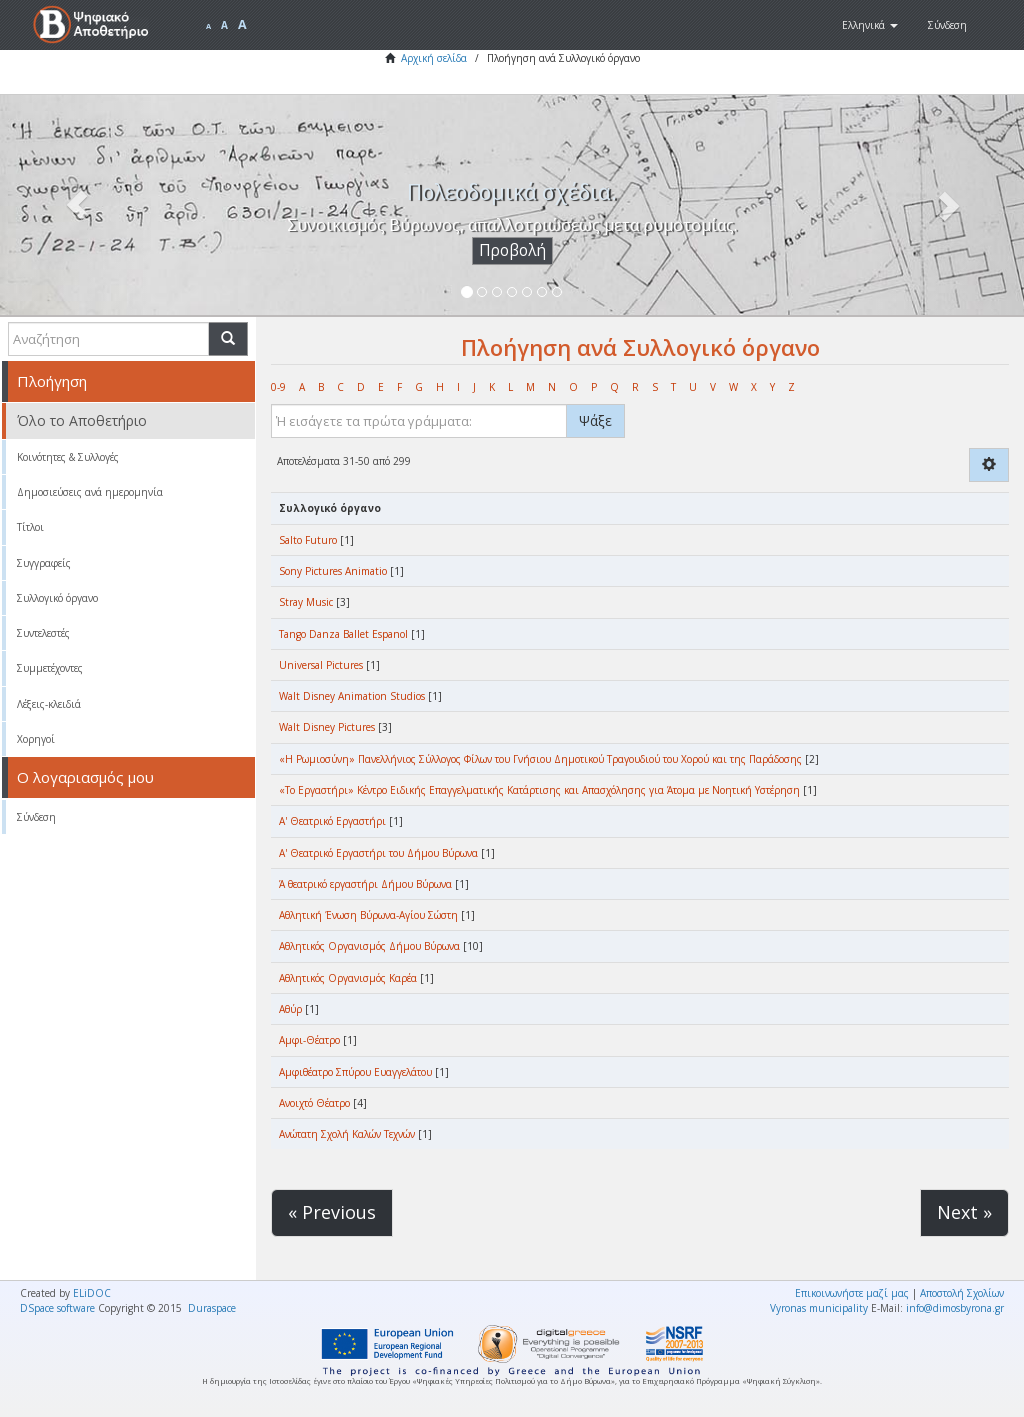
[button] (870, 25)
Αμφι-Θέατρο (309, 1040)
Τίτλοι (30, 527)
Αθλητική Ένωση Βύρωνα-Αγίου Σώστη (368, 915)
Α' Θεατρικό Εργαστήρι (332, 821)
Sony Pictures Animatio (333, 571)
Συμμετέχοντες (50, 668)
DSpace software (57, 1308)
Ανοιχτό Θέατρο (314, 1103)
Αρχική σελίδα (434, 58)
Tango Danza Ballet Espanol (343, 634)
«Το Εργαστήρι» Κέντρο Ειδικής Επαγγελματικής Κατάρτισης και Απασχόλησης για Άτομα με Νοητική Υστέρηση (539, 790)
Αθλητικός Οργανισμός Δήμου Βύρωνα (369, 946)
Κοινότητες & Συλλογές (68, 457)
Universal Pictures (321, 665)
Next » (964, 1212)
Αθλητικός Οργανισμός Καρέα (348, 978)
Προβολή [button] (512, 250)
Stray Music (306, 602)
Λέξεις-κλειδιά (49, 704)
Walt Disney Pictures (327, 727)
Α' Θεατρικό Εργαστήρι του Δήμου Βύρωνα (378, 853)
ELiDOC (92, 1293)
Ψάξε (595, 420)
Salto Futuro (308, 540)
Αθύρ (290, 1009)
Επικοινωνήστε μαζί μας (852, 1293)
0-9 (278, 387)
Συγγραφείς (44, 563)
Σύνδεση (36, 817)
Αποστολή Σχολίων (962, 1293)
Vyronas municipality (819, 1308)
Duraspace (212, 1308)
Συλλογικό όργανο (57, 598)
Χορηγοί (36, 739)
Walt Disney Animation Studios (352, 696)
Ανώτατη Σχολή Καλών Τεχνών (347, 1134)
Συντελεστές (43, 633)
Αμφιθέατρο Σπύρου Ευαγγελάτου (355, 1072)
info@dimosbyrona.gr (955, 1308)
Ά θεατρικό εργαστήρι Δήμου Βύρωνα (365, 884)
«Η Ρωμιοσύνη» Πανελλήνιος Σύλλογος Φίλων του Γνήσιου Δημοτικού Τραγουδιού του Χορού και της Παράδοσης (540, 759)
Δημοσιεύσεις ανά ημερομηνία (90, 492)
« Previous (332, 1212)
